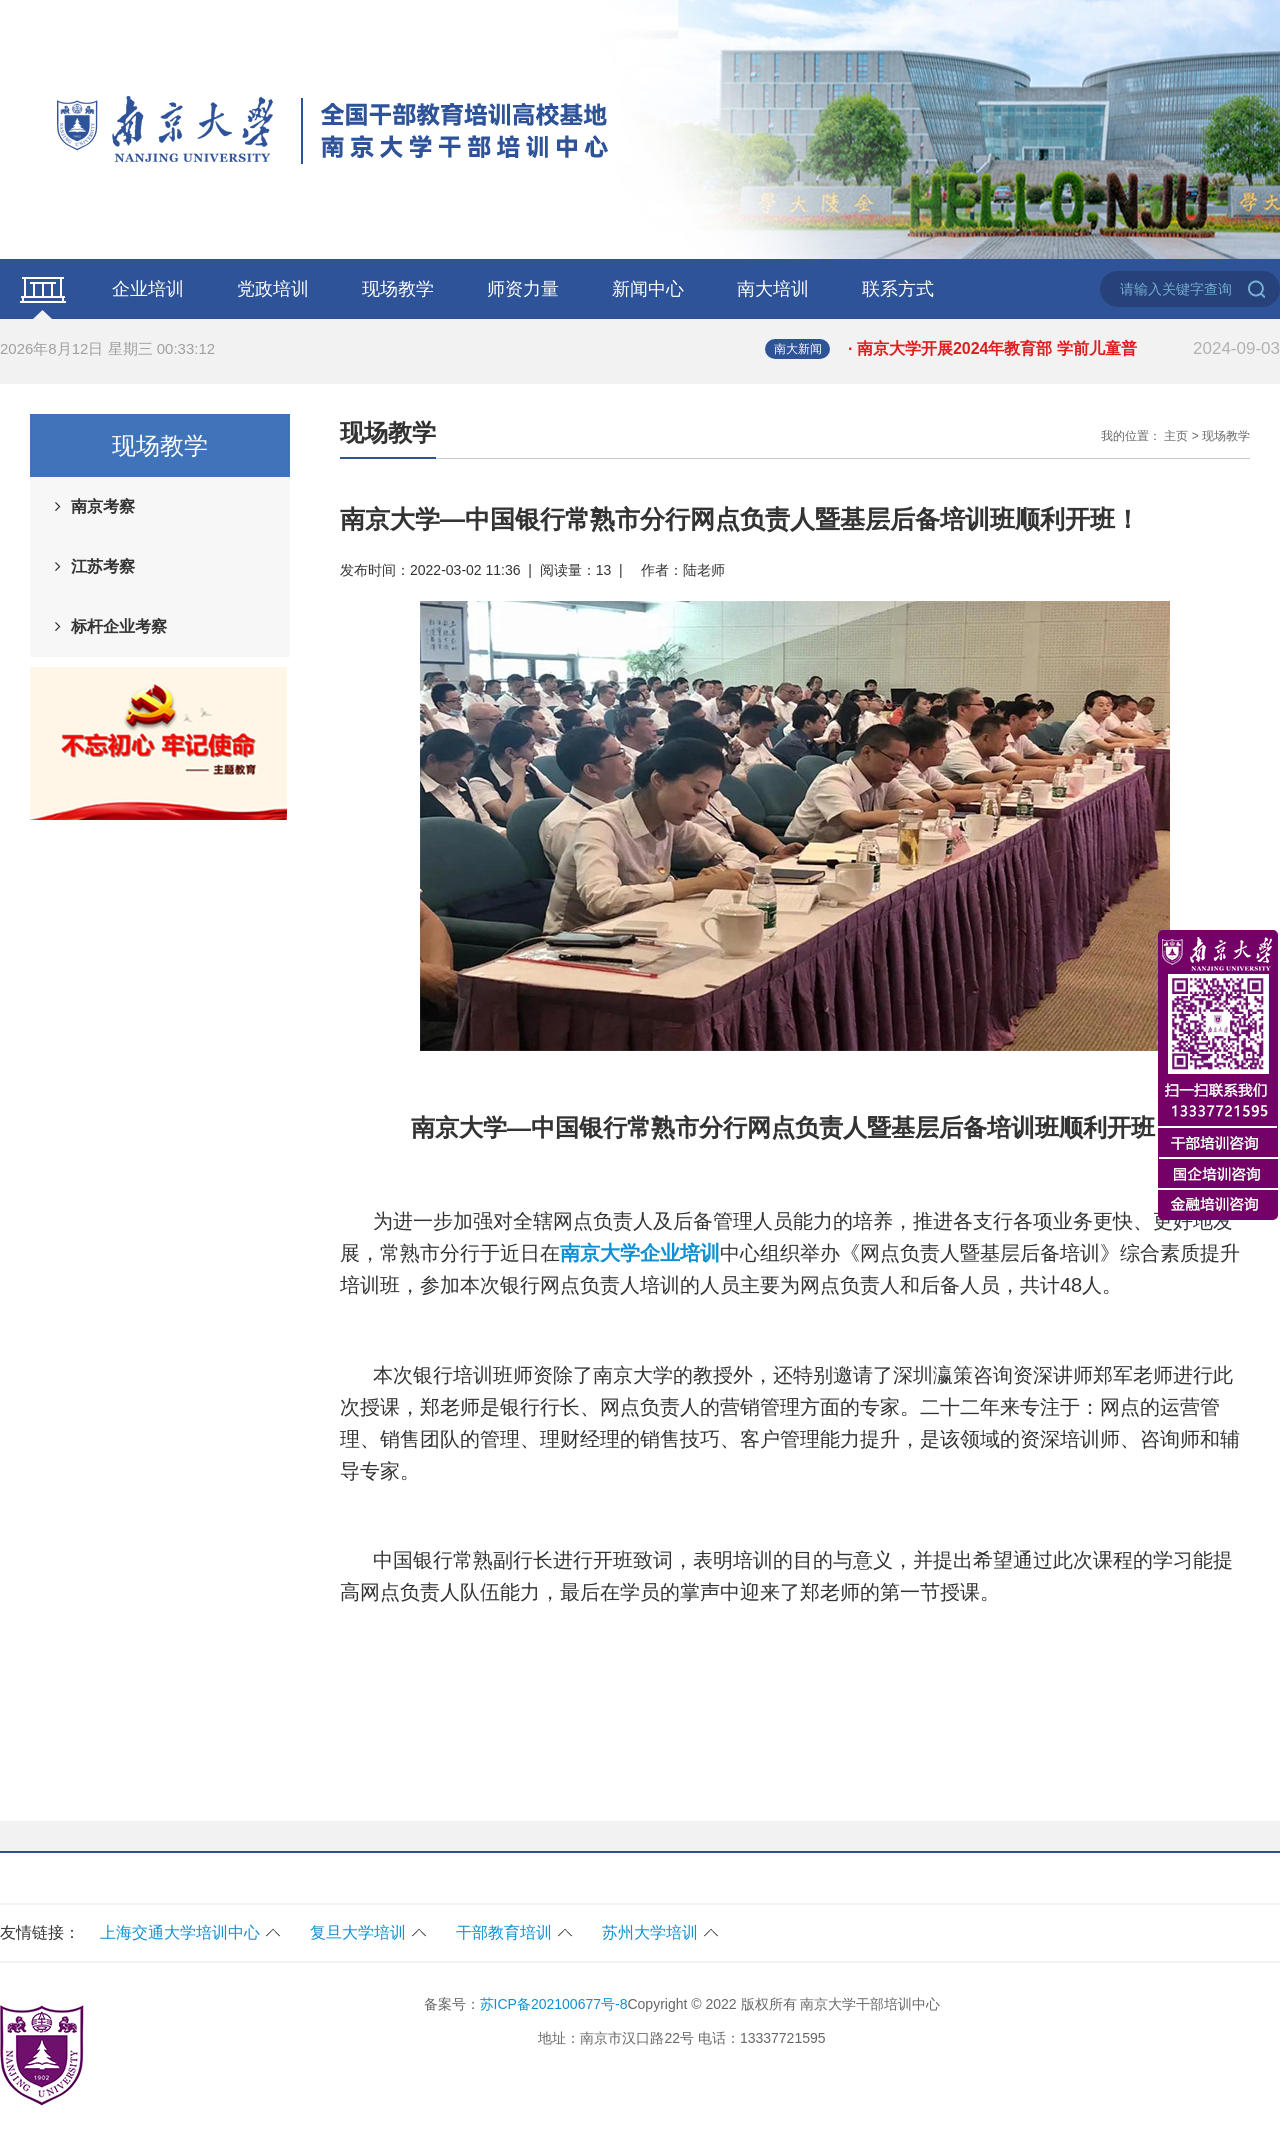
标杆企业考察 (119, 626)
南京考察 (103, 506)
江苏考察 (103, 566)
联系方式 (898, 289)
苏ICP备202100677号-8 (554, 2004)
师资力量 (523, 289)
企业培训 (148, 289)
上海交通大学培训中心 (180, 1932)
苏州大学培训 (650, 1932)
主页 (1176, 436)
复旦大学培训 (358, 1932)
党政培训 (273, 289)
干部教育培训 (504, 1932)
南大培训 (773, 289)
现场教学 (398, 289)
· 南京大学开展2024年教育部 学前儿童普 (1064, 349)
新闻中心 (648, 289)
